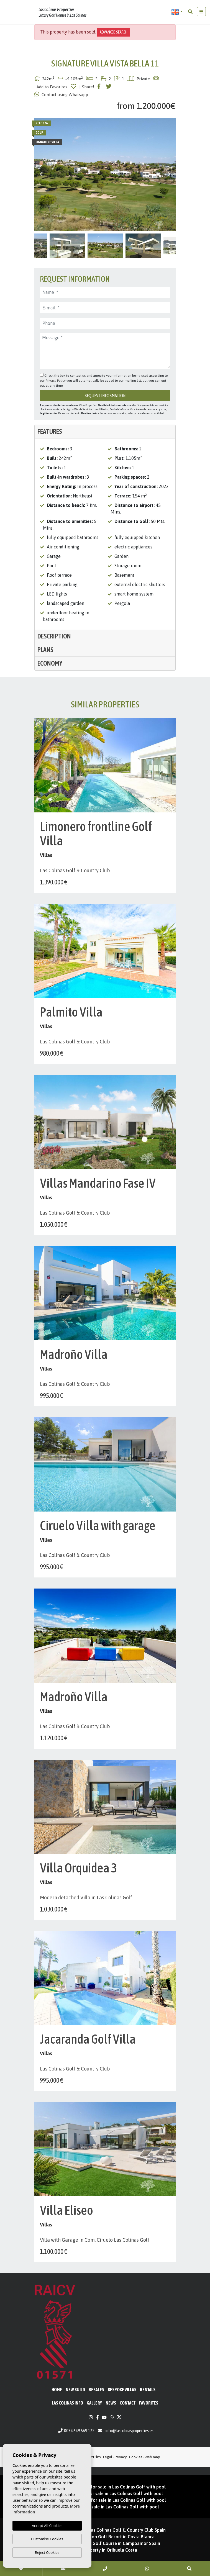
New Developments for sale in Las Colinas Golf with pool (105, 2493)
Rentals (147, 2389)
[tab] (105, 431)
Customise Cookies (47, 2538)
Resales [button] (96, 2389)
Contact (127, 2402)
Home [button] (57, 2389)
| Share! (86, 86)
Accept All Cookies (47, 2525)
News (111, 2402)
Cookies (135, 2457)
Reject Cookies (47, 2552)
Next (169, 174)
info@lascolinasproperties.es (129, 2430)
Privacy (121, 2457)
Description (54, 636)
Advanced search (113, 32)
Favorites (148, 2402)
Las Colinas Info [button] (67, 2402)
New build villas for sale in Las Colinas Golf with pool (105, 2506)
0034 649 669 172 (76, 2430)
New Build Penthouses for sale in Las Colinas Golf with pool (105, 2486)
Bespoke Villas (122, 2389)
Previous (41, 174)
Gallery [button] (94, 2402)
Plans (45, 649)
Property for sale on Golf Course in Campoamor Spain (105, 2543)
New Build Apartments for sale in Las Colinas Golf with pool (105, 2500)
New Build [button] (75, 2389)
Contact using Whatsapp (61, 94)
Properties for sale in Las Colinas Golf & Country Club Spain (105, 2530)
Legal (107, 2457)
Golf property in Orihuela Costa (105, 2549)
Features (49, 431)
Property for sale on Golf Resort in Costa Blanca (105, 2536)
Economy (49, 663)
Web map (152, 2457)
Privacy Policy (56, 381)
